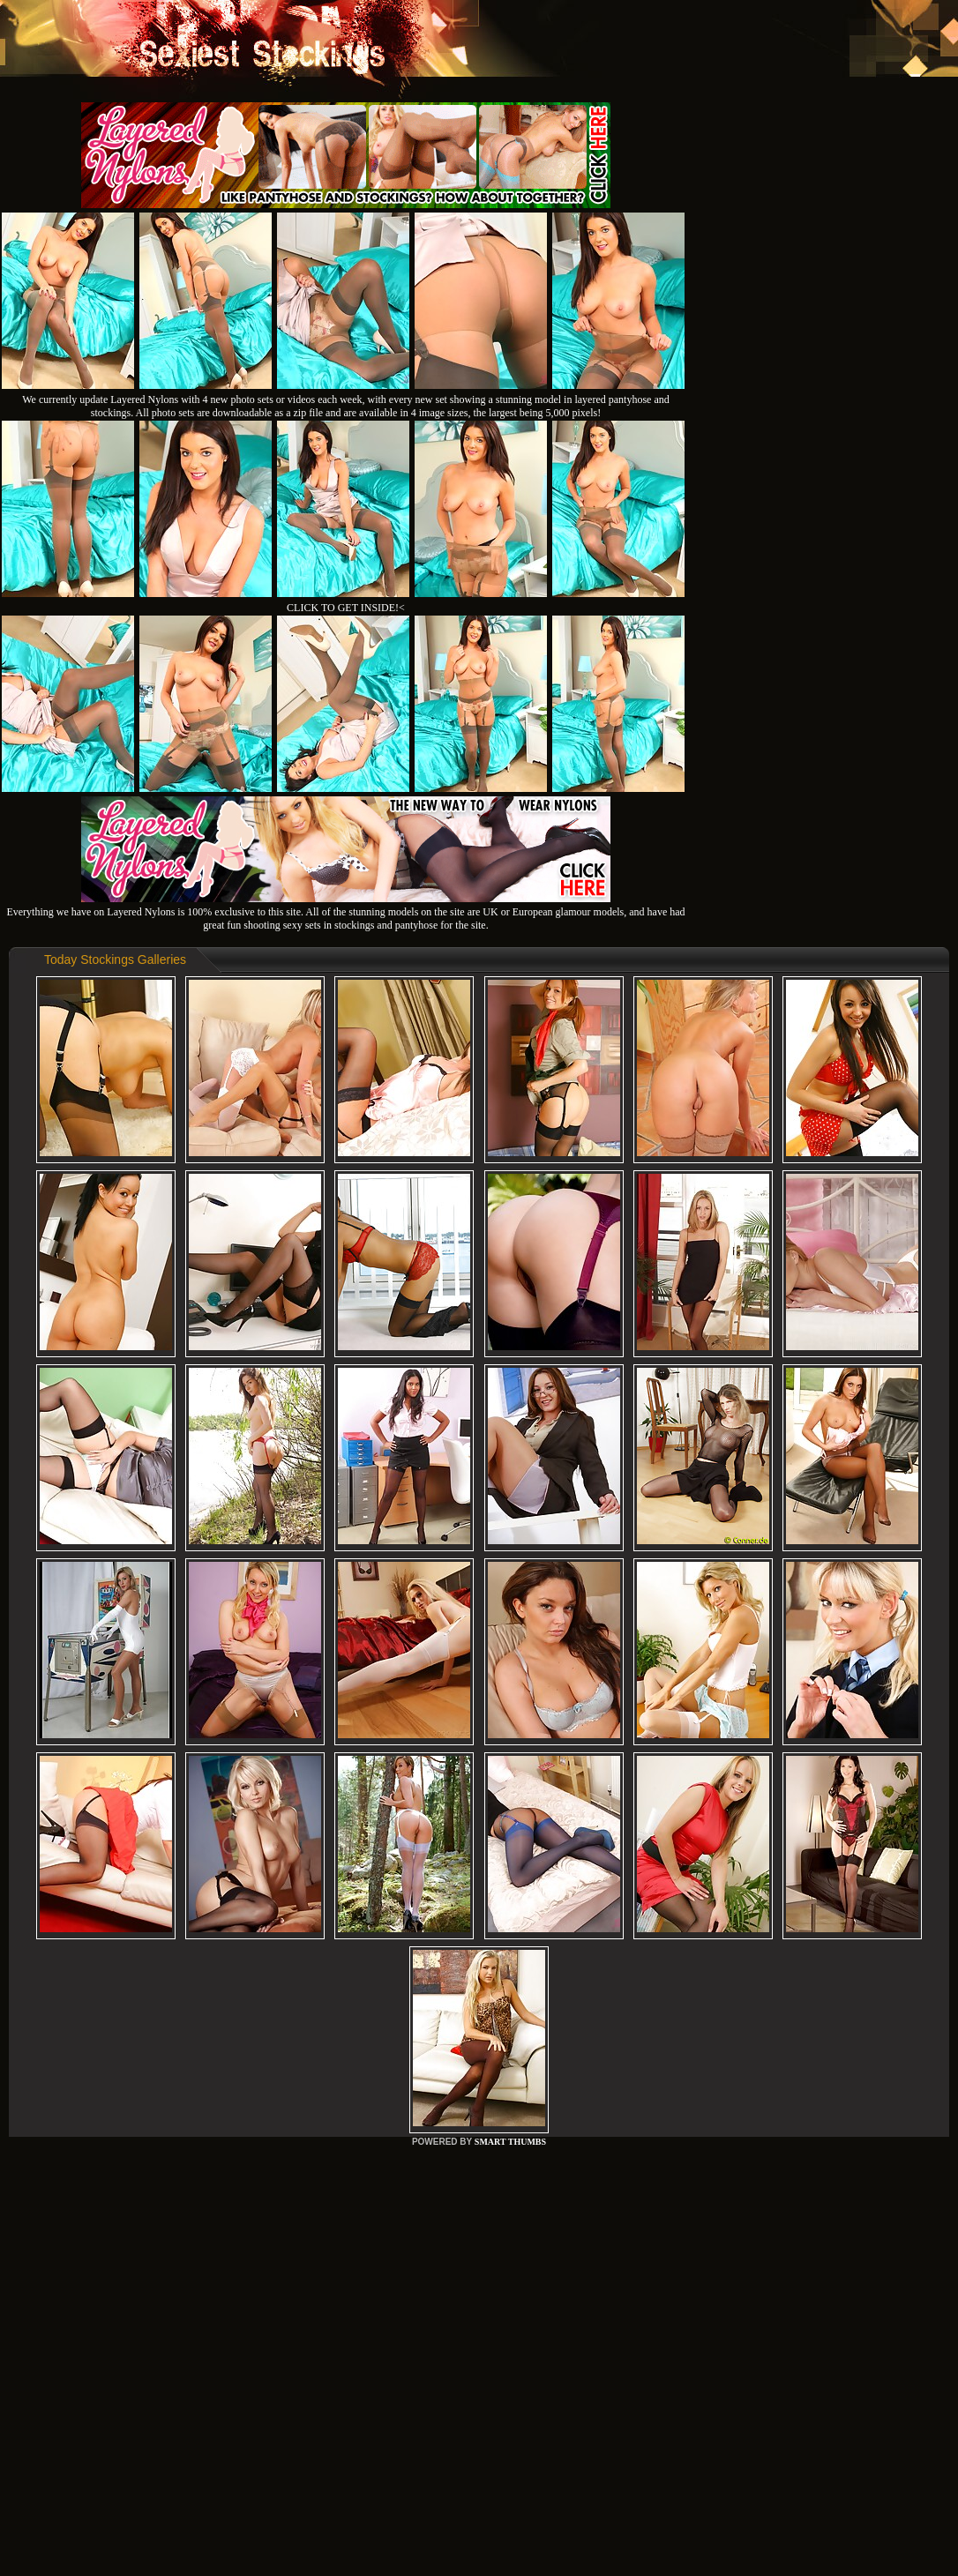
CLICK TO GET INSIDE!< (346, 607)
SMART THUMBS (510, 2142)
